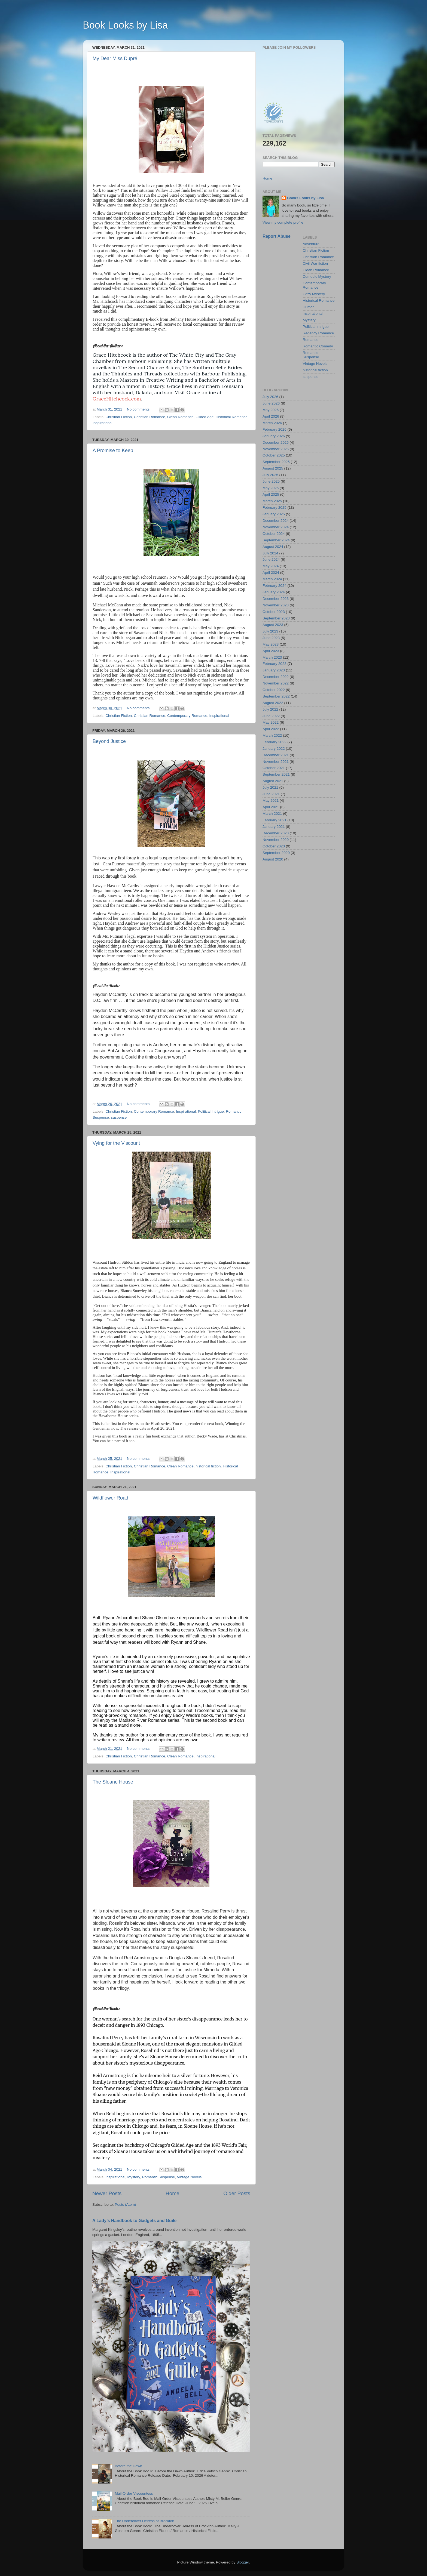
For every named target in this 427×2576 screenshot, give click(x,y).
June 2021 (271, 794)
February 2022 (274, 742)
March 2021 (272, 814)
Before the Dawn (128, 2466)
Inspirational (102, 423)
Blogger (242, 2562)
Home (172, 2193)
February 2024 (274, 586)
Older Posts (236, 2193)
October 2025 (274, 455)
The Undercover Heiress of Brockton (144, 2521)
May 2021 (271, 800)
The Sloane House (113, 1782)
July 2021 (270, 787)
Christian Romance (149, 417)
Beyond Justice (109, 741)
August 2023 (273, 625)
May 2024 (271, 566)
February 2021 (274, 820)
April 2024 (271, 572)
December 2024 (276, 521)
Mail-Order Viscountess (134, 2493)
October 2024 (274, 534)
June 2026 (271, 403)
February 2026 (274, 429)
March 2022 (272, 735)
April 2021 (271, 807)
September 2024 (276, 540)
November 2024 (276, 527)
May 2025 (271, 488)
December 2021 (276, 755)
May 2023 (271, 644)
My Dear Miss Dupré (115, 58)
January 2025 (274, 514)
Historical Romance (232, 417)
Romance (311, 340)
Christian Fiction (118, 417)
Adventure (311, 244)
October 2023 (274, 612)
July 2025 (270, 475)
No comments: (139, 409)
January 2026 (274, 436)
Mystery (133, 2177)
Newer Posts (106, 2193)
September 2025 (276, 462)
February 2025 (274, 507)
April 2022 (271, 729)
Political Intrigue (211, 1111)
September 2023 (276, 618)
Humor (308, 307)
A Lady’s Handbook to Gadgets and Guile (134, 2220)
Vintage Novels (189, 2177)
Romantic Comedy (318, 346)
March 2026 (272, 423)
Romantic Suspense (158, 2177)
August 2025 (273, 468)
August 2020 (273, 859)
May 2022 (271, 722)
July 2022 (270, 709)
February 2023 (274, 664)
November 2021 (276, 762)
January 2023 (274, 670)
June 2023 (271, 638)
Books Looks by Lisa (305, 198)
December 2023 (276, 599)
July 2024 (270, 553)
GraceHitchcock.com (117, 399)
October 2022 (274, 690)
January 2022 (274, 748)
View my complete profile (283, 222)
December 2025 (276, 442)
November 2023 (276, 605)
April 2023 (271, 651)
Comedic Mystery (317, 276)
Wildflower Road (110, 1498)
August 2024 (273, 547)
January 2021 (274, 827)
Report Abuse (277, 236)
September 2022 (276, 696)
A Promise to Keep (113, 450)
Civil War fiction (315, 263)
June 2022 (271, 716)
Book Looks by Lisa (125, 25)
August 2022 (273, 703)
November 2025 (276, 449)
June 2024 (271, 559)
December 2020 (276, 833)
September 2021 (276, 774)
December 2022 (276, 677)
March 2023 (272, 657)
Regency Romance (318, 333)
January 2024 (274, 592)
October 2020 (274, 846)
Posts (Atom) (125, 2204)
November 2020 (276, 840)
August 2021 (273, 781)
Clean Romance (180, 417)
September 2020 (276, 853)
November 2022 (276, 683)
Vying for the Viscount (116, 1143)
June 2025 (271, 481)
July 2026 (270, 397)
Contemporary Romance (187, 716)
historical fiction (208, 1466)
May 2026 (271, 410)
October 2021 (274, 768)
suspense (119, 1117)
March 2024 (272, 579)
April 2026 (271, 416)
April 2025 (271, 494)
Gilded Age (204, 417)
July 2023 (270, 631)
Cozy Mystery (314, 294)
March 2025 (272, 501)
